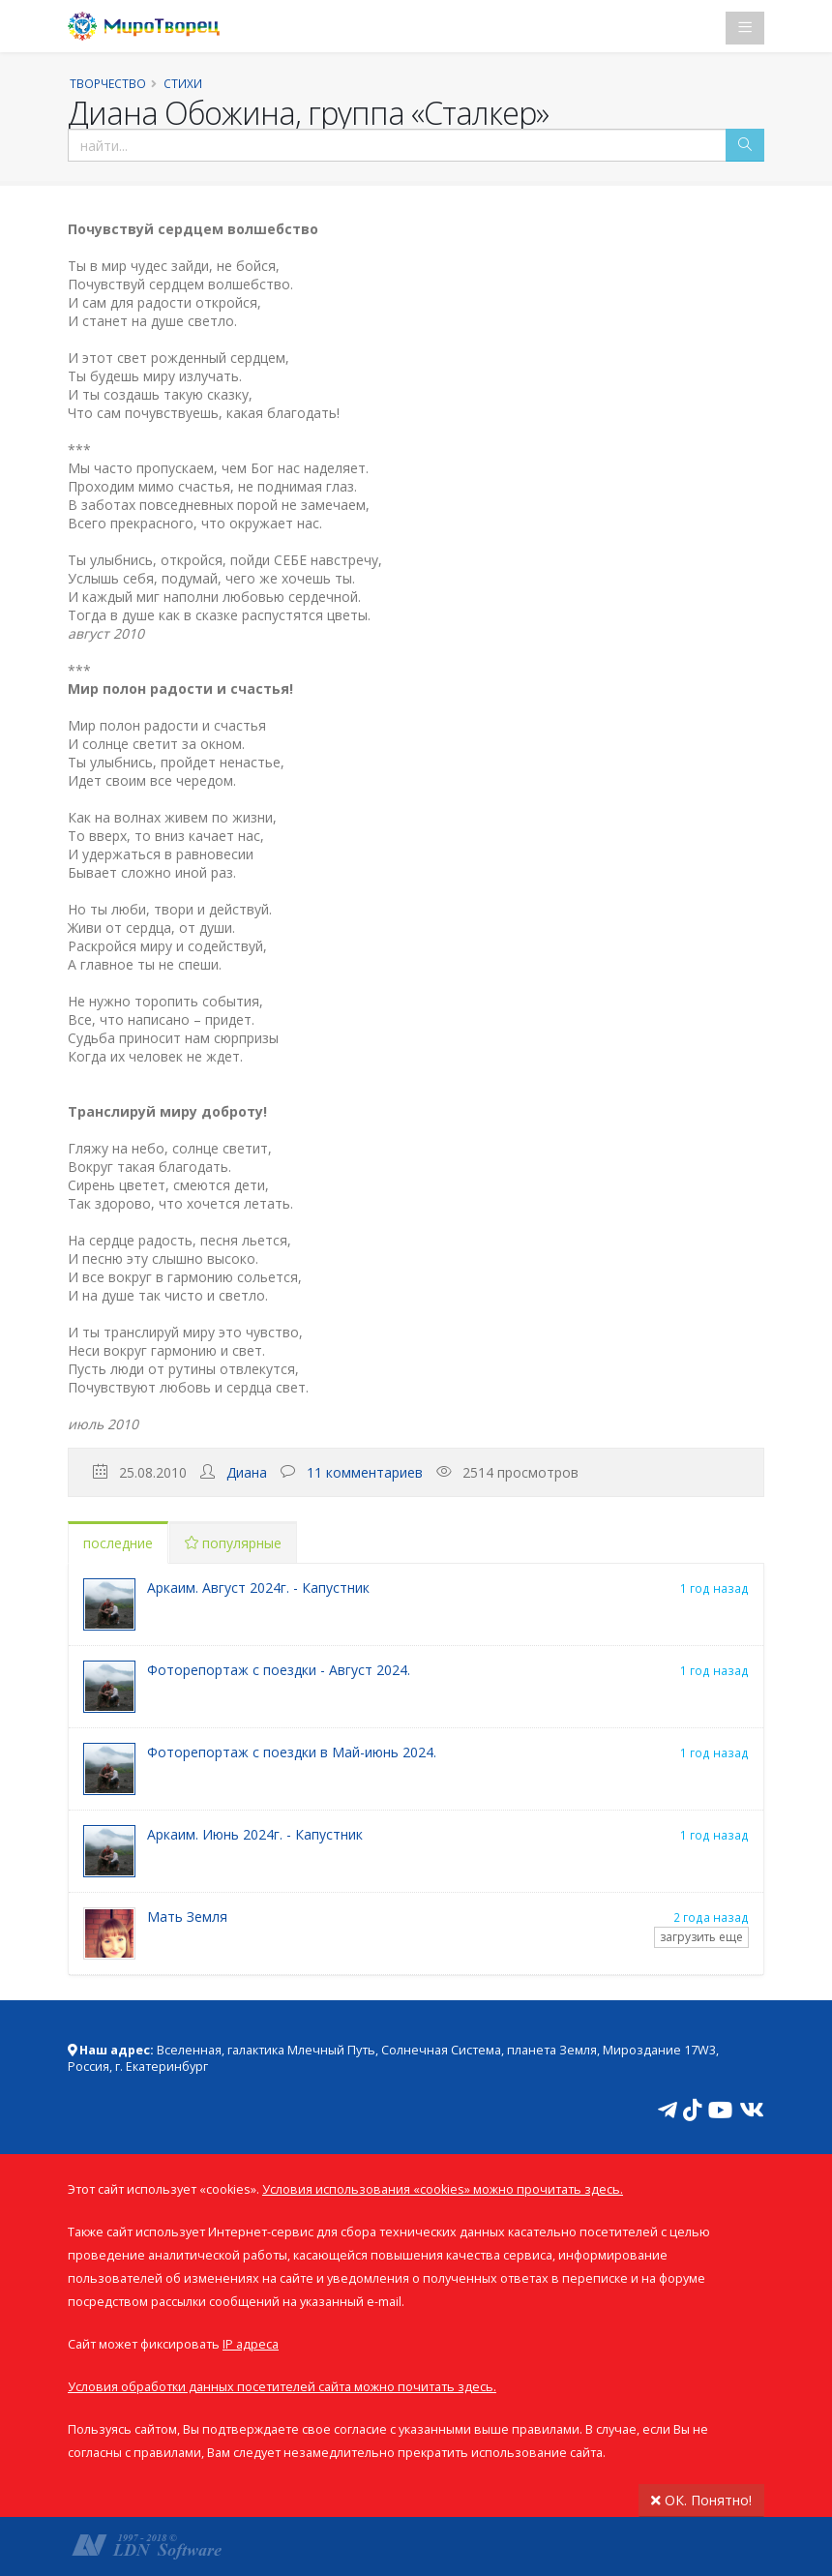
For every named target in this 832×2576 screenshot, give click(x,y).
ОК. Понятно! (701, 2500)
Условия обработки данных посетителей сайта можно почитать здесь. (282, 2387)
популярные (233, 1543)
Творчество (108, 83)
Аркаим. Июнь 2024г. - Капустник (255, 1834)
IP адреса (251, 2344)
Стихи (182, 83)
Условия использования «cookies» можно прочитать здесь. (442, 2189)
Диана (246, 1472)
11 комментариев (365, 1472)
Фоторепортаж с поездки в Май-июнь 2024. (291, 1752)
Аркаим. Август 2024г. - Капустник (258, 1587)
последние (118, 1543)
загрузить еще (701, 1937)
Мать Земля (187, 1916)
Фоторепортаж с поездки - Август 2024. (278, 1670)
